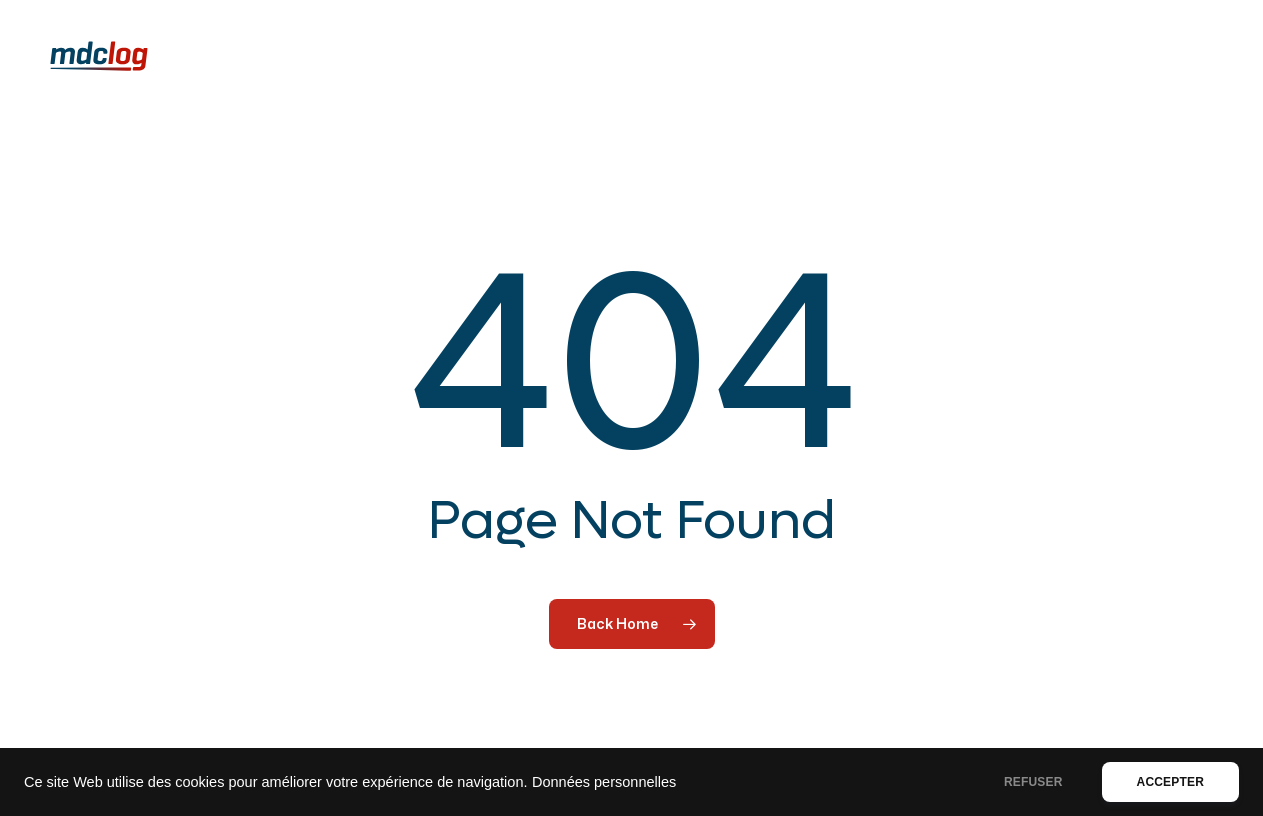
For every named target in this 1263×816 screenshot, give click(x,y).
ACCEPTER (1170, 782)
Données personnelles (604, 782)
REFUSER (1033, 782)
